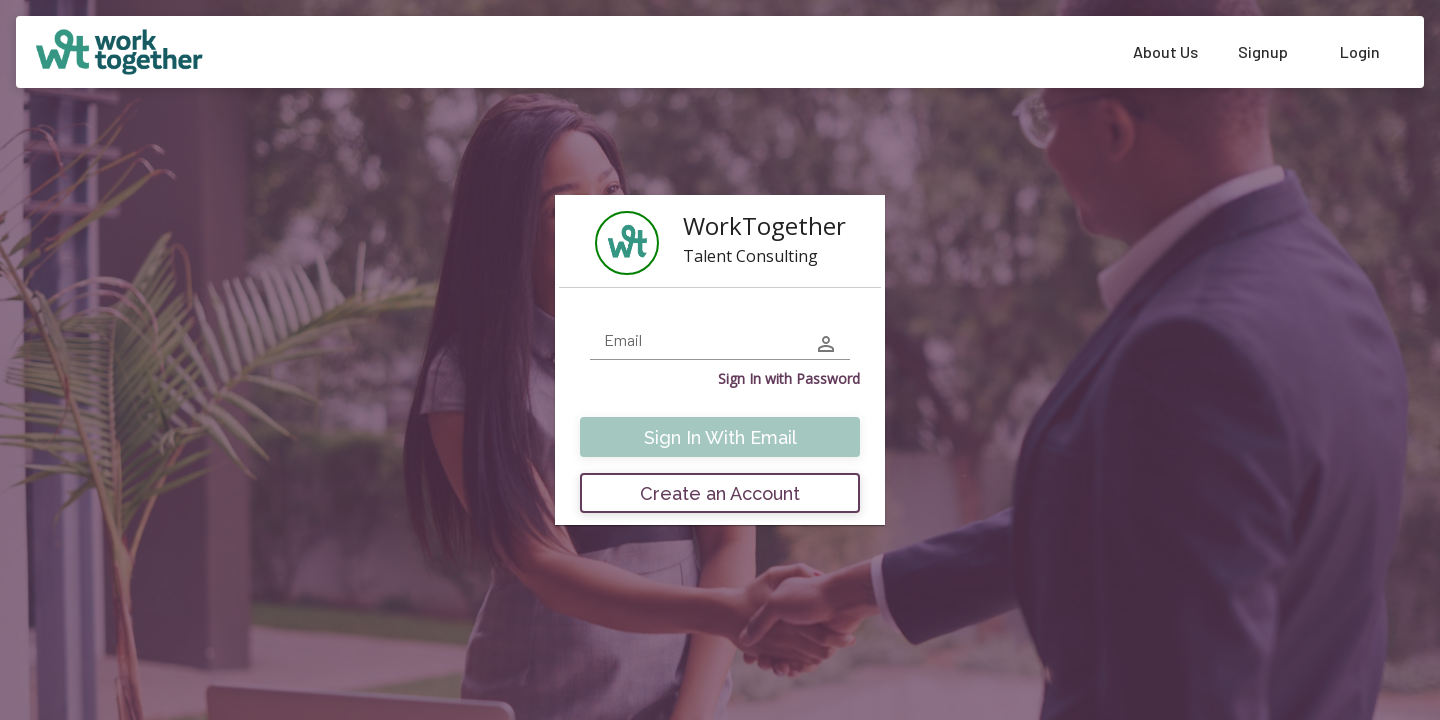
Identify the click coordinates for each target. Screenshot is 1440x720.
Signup (1263, 51)
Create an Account (720, 493)
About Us (1165, 51)
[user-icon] (826, 344)
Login (1360, 51)
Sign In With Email (720, 437)
